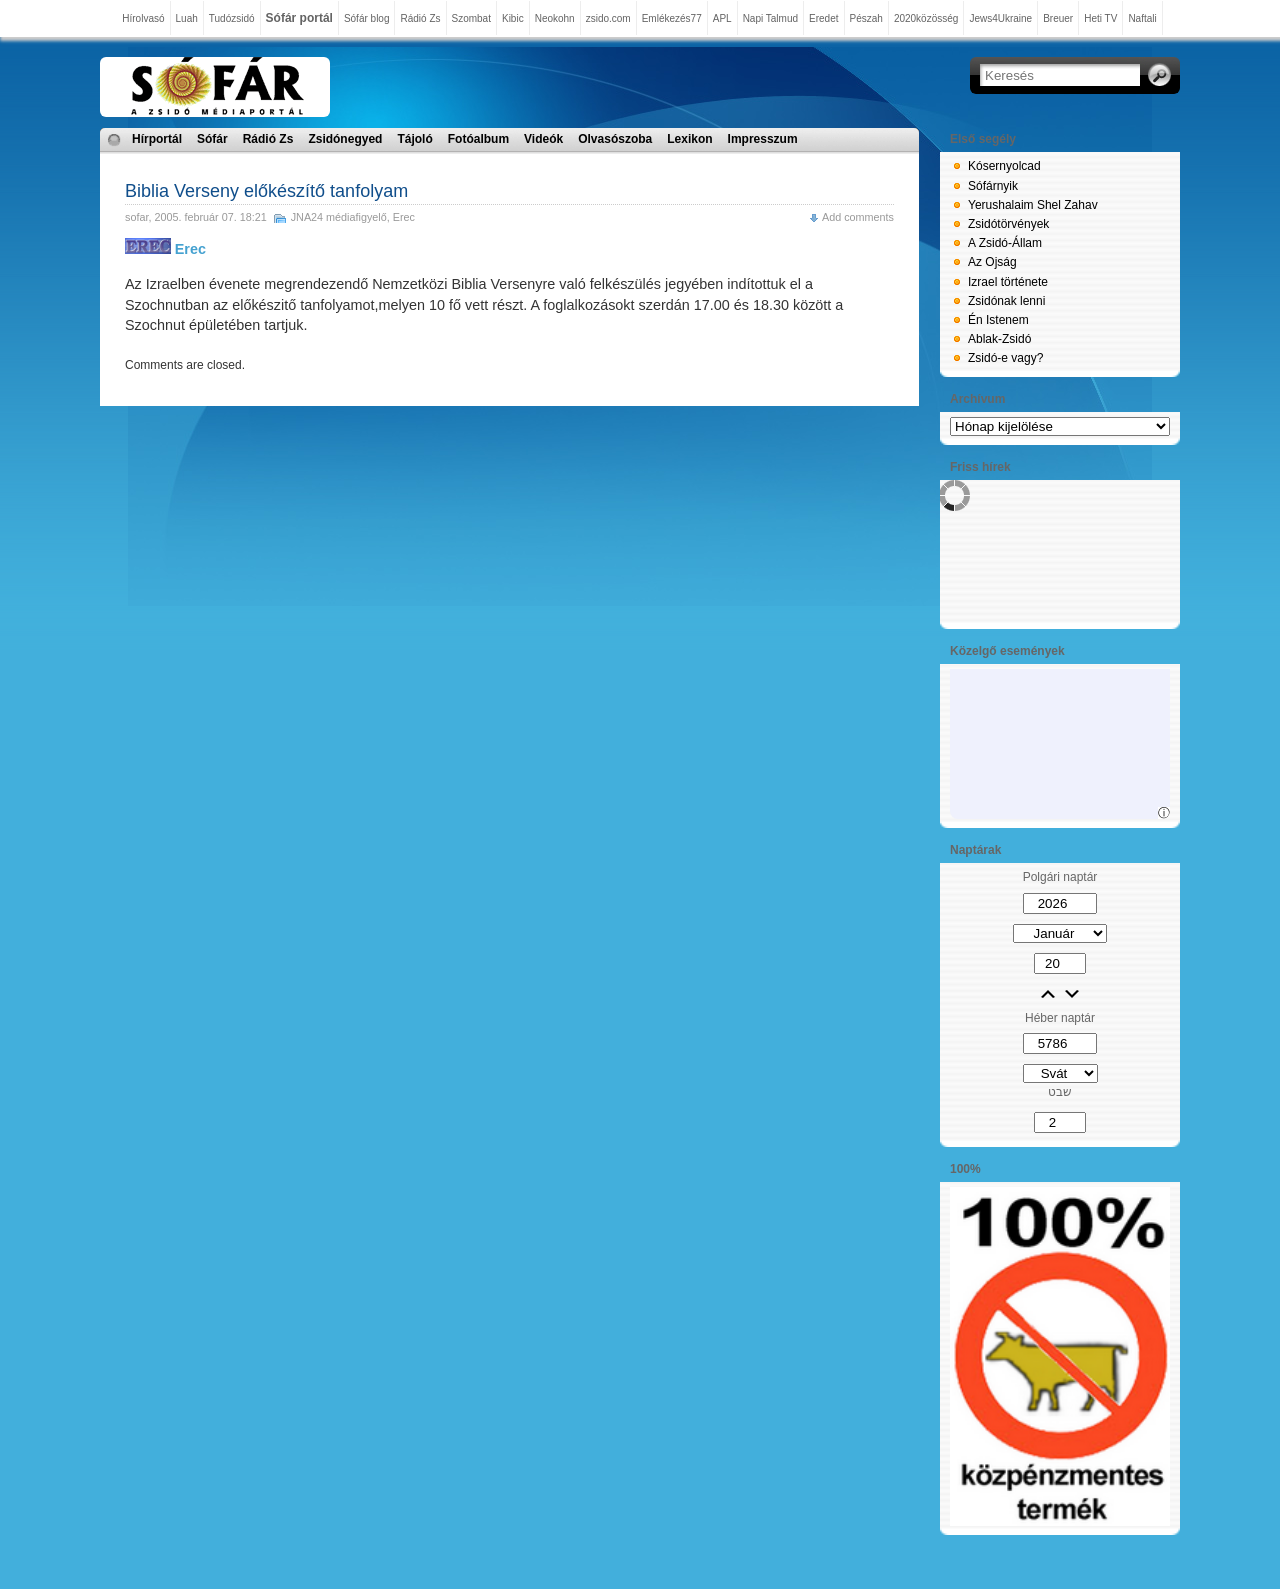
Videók (543, 139)
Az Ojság (992, 262)
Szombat (471, 18)
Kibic (513, 18)
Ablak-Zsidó (999, 339)
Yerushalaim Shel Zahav (1033, 205)
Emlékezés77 (672, 18)
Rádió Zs (420, 18)
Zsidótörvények (1008, 224)
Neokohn (555, 18)
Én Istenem (998, 320)
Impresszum (763, 139)
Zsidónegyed (345, 139)
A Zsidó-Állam (1005, 243)
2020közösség (926, 18)
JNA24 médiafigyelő (339, 217)
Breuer (1058, 18)
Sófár (212, 139)
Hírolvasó (143, 18)
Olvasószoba (615, 139)
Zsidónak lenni (1006, 301)
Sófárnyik (993, 186)
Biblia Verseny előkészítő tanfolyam (266, 191)
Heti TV (1100, 18)
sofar (136, 217)
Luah (187, 18)
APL (722, 18)
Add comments (858, 217)
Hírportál (157, 139)
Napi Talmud (770, 18)
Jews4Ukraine (1000, 18)
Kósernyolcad (1004, 166)
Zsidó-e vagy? (1005, 358)
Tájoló (414, 139)
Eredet (823, 18)
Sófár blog (367, 18)
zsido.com (608, 18)
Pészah (866, 18)
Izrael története (1008, 282)
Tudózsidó (232, 18)
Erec (404, 217)
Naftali (1142, 18)
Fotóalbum (478, 139)
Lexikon (689, 139)
